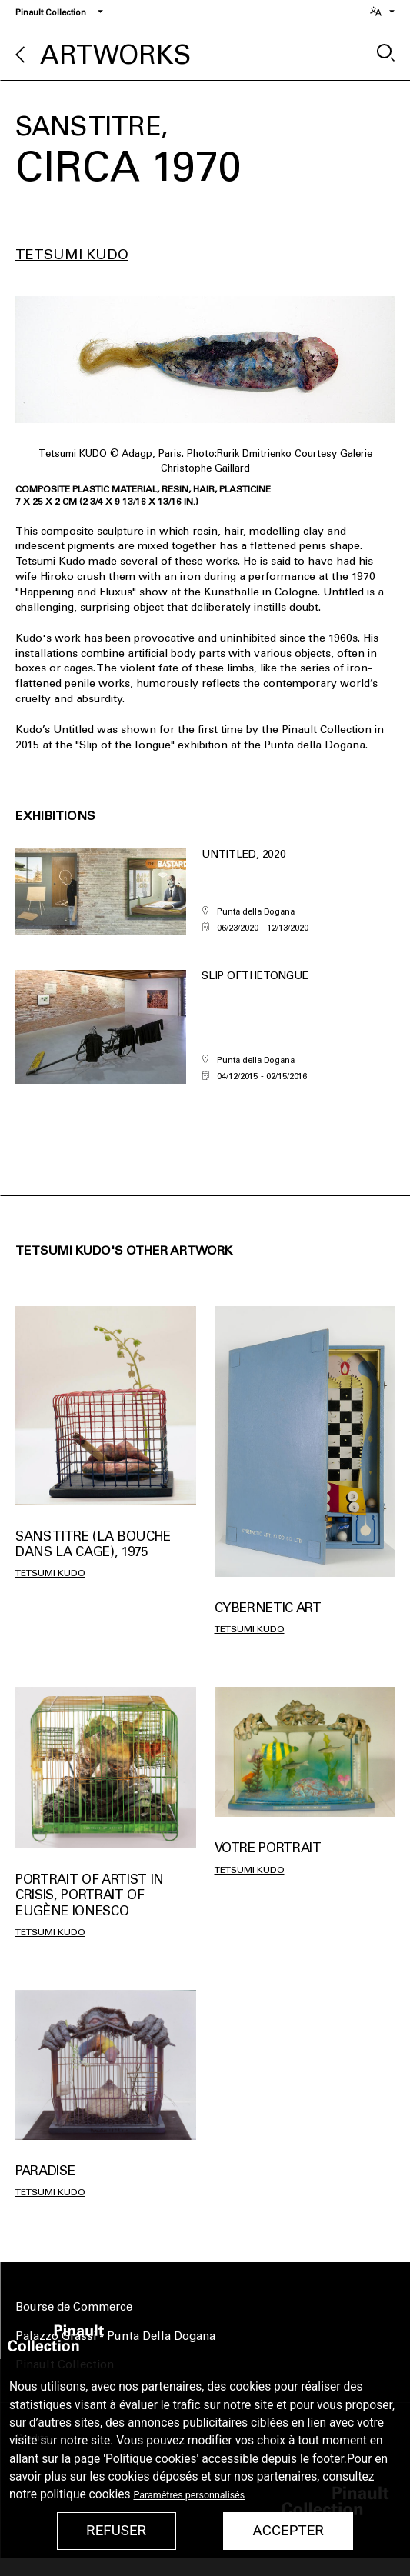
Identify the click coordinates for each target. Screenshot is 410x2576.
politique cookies (85, 2494)
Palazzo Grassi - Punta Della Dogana (115, 2336)
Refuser (116, 2530)
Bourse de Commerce (73, 2307)
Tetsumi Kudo (71, 254)
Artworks (115, 55)
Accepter (288, 2530)
